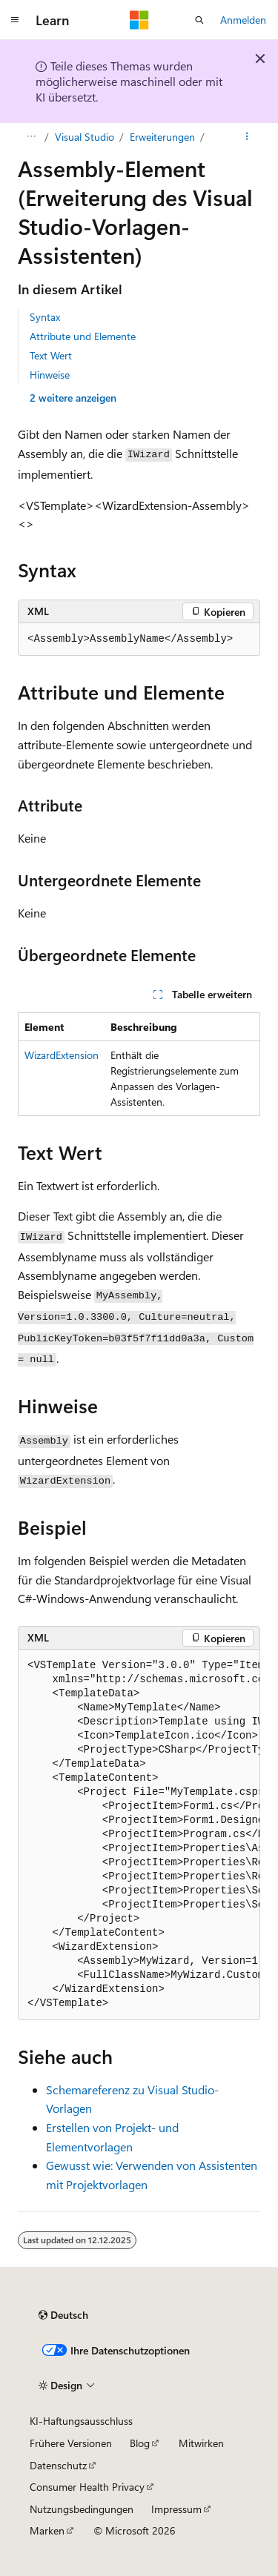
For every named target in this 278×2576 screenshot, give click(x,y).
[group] (139, 1835)
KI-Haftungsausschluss (81, 2421)
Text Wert (51, 355)
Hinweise (50, 375)
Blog (140, 2443)
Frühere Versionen (71, 2443)
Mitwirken (201, 2443)
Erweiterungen (162, 137)
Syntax (45, 317)
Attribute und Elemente (83, 336)
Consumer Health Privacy (87, 2487)
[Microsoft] (139, 20)
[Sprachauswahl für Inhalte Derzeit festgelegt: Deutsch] (63, 2315)
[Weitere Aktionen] (247, 137)
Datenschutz (58, 2465)
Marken (47, 2530)
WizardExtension (61, 1055)
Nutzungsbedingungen (81, 2509)
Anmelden (243, 20)
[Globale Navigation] (15, 20)
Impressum (176, 2509)
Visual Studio (84, 137)
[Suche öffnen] (199, 20)
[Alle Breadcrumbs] (31, 137)
